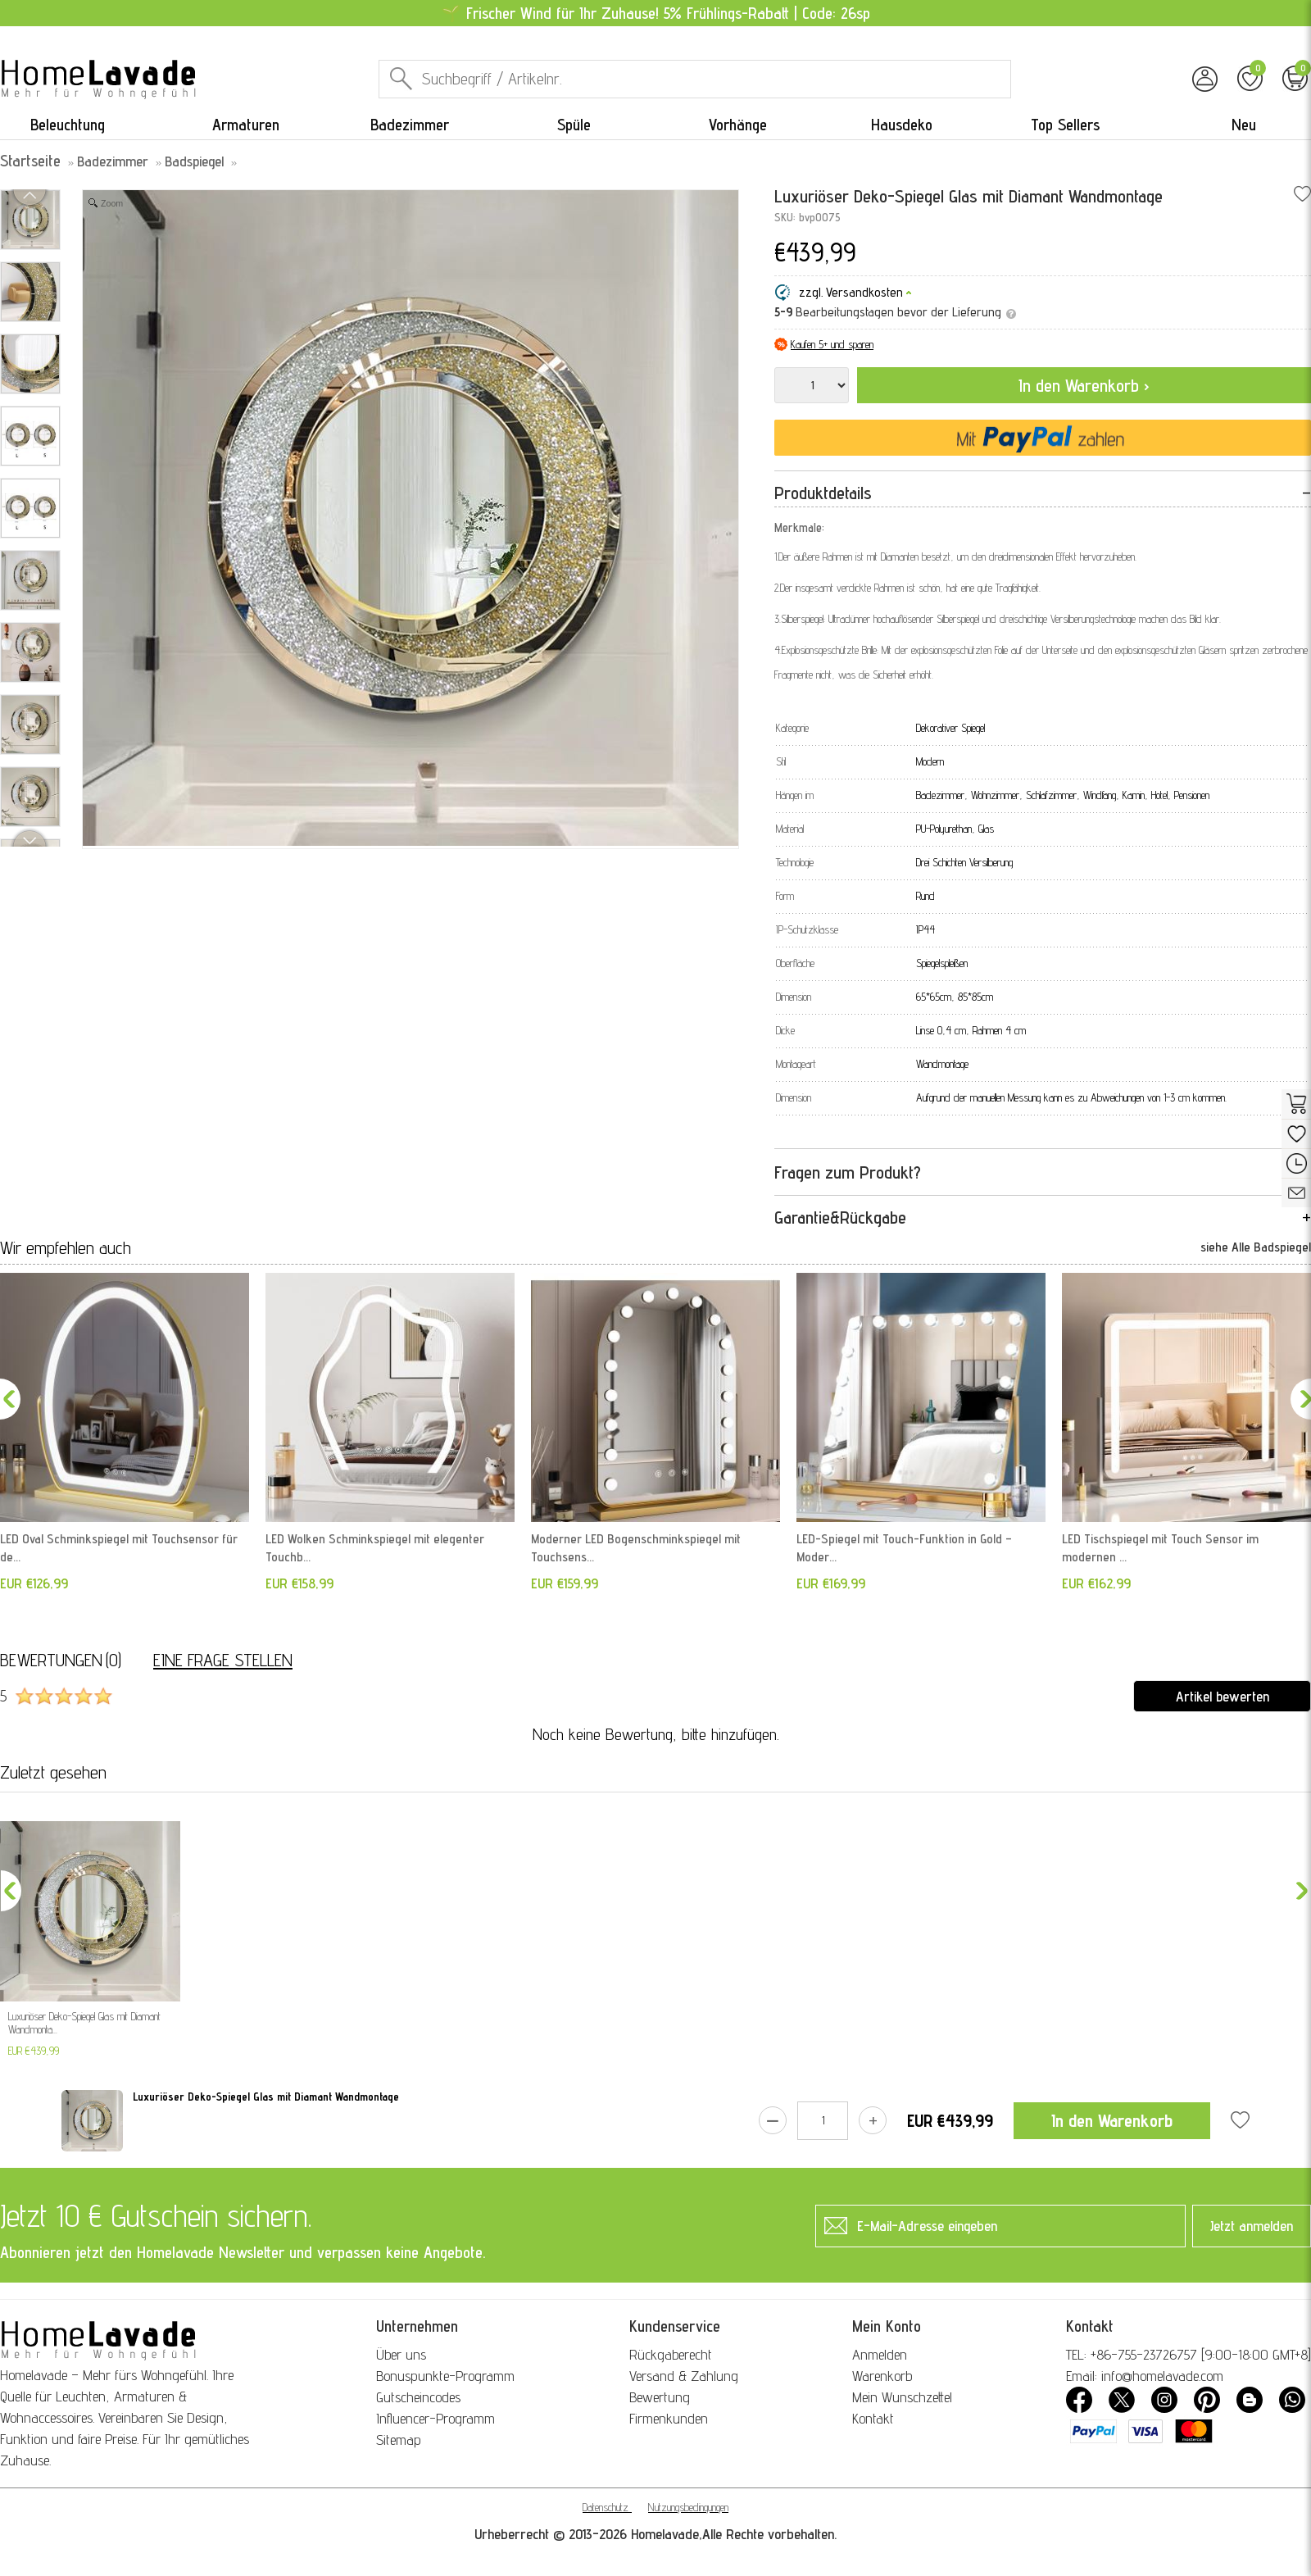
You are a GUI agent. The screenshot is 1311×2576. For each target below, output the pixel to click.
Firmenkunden (668, 2418)
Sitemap (398, 2439)
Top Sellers (1065, 124)
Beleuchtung (67, 124)
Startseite (30, 160)
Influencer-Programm (435, 2418)
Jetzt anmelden (1251, 2225)
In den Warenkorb (1112, 2120)
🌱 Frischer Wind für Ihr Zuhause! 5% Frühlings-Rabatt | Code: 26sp (655, 13)
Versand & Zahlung (683, 2375)
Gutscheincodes (418, 2397)
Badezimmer (409, 124)
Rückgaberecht (670, 2354)
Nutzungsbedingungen (688, 2507)
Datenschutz (605, 2507)
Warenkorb (882, 2375)
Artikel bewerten (1222, 1696)
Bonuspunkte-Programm (445, 2375)
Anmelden (879, 2354)
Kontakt (873, 2418)
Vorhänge (738, 124)
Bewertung (659, 2397)
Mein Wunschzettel (902, 2397)
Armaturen (245, 124)
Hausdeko (901, 124)
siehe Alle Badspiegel (1255, 1247)
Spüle (574, 124)
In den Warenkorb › (1084, 385)
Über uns (401, 2354)
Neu (1244, 124)
